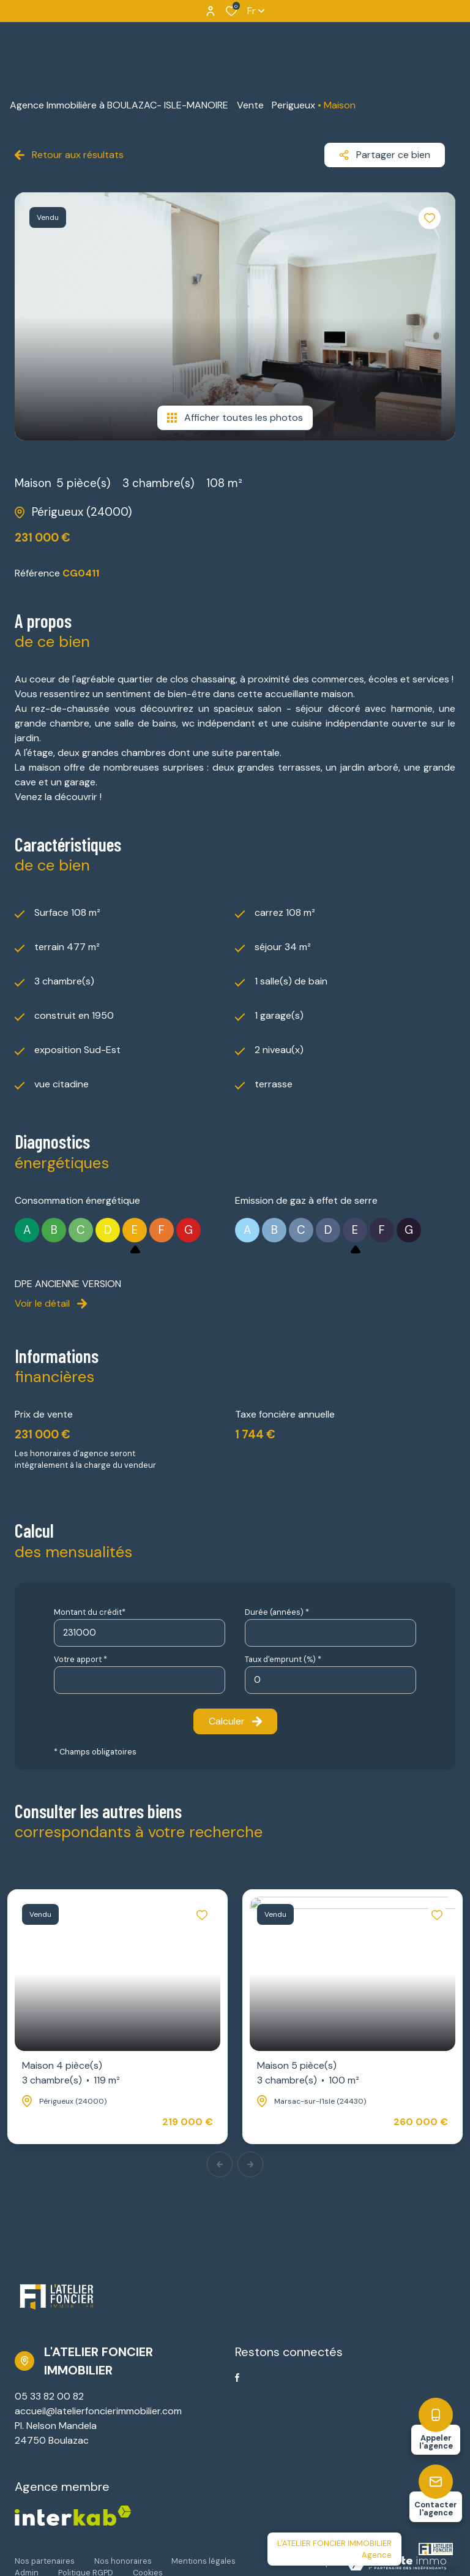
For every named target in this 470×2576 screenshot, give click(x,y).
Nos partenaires (45, 2561)
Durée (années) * (277, 1612)
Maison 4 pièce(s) (71, 2073)
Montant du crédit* (89, 1612)
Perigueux (293, 105)
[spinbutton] (330, 1680)
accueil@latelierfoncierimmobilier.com (98, 2410)
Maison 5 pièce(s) (308, 2073)
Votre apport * (80, 1659)
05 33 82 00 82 (49, 2396)
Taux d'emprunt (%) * (283, 1659)
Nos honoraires (123, 2561)
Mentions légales (203, 2561)
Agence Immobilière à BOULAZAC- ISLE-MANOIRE (119, 105)
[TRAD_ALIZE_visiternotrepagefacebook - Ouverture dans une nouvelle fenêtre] (237, 2377)
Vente (250, 105)
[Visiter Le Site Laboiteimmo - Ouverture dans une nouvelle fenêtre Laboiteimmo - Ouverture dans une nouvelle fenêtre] (396, 2563)
